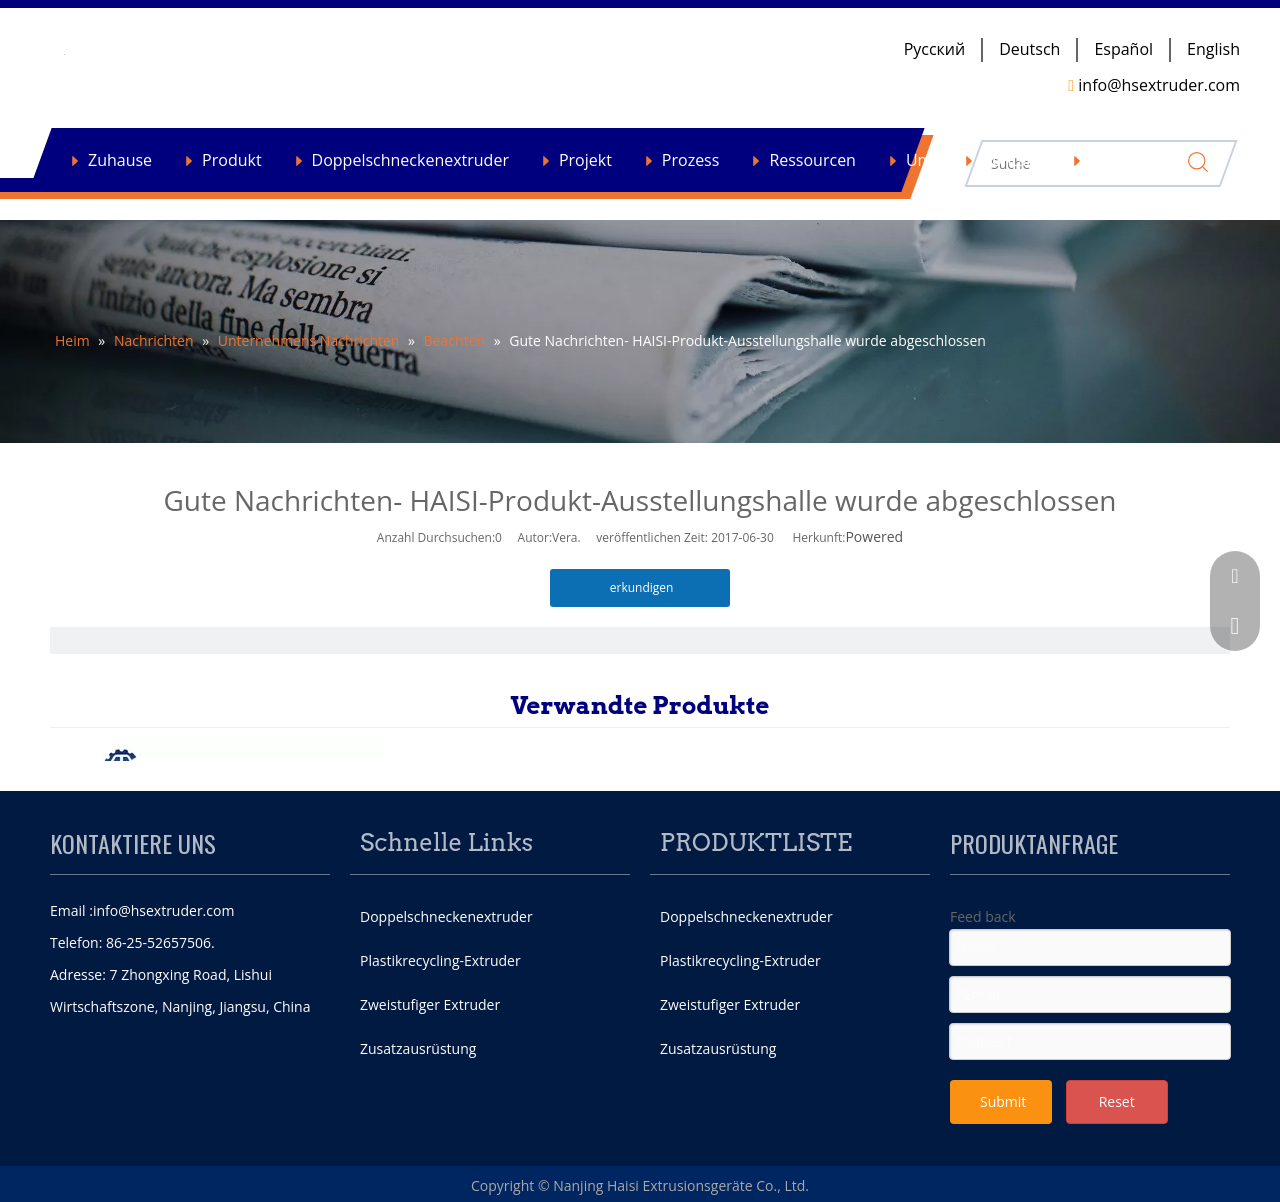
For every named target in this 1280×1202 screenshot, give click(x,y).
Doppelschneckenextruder (410, 160)
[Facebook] (966, 1165)
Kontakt (1011, 160)
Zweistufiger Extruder (430, 1004)
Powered (874, 536)
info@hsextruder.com (163, 910)
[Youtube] (1129, 1165)
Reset (1117, 1101)
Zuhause (120, 160)
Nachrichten (1135, 160)
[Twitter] (1007, 1165)
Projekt (585, 160)
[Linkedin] (1088, 1165)
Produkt (232, 160)
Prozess (691, 160)
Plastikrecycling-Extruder (440, 960)
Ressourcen (812, 160)
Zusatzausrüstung (418, 1048)
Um (919, 160)
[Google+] (1047, 1165)
